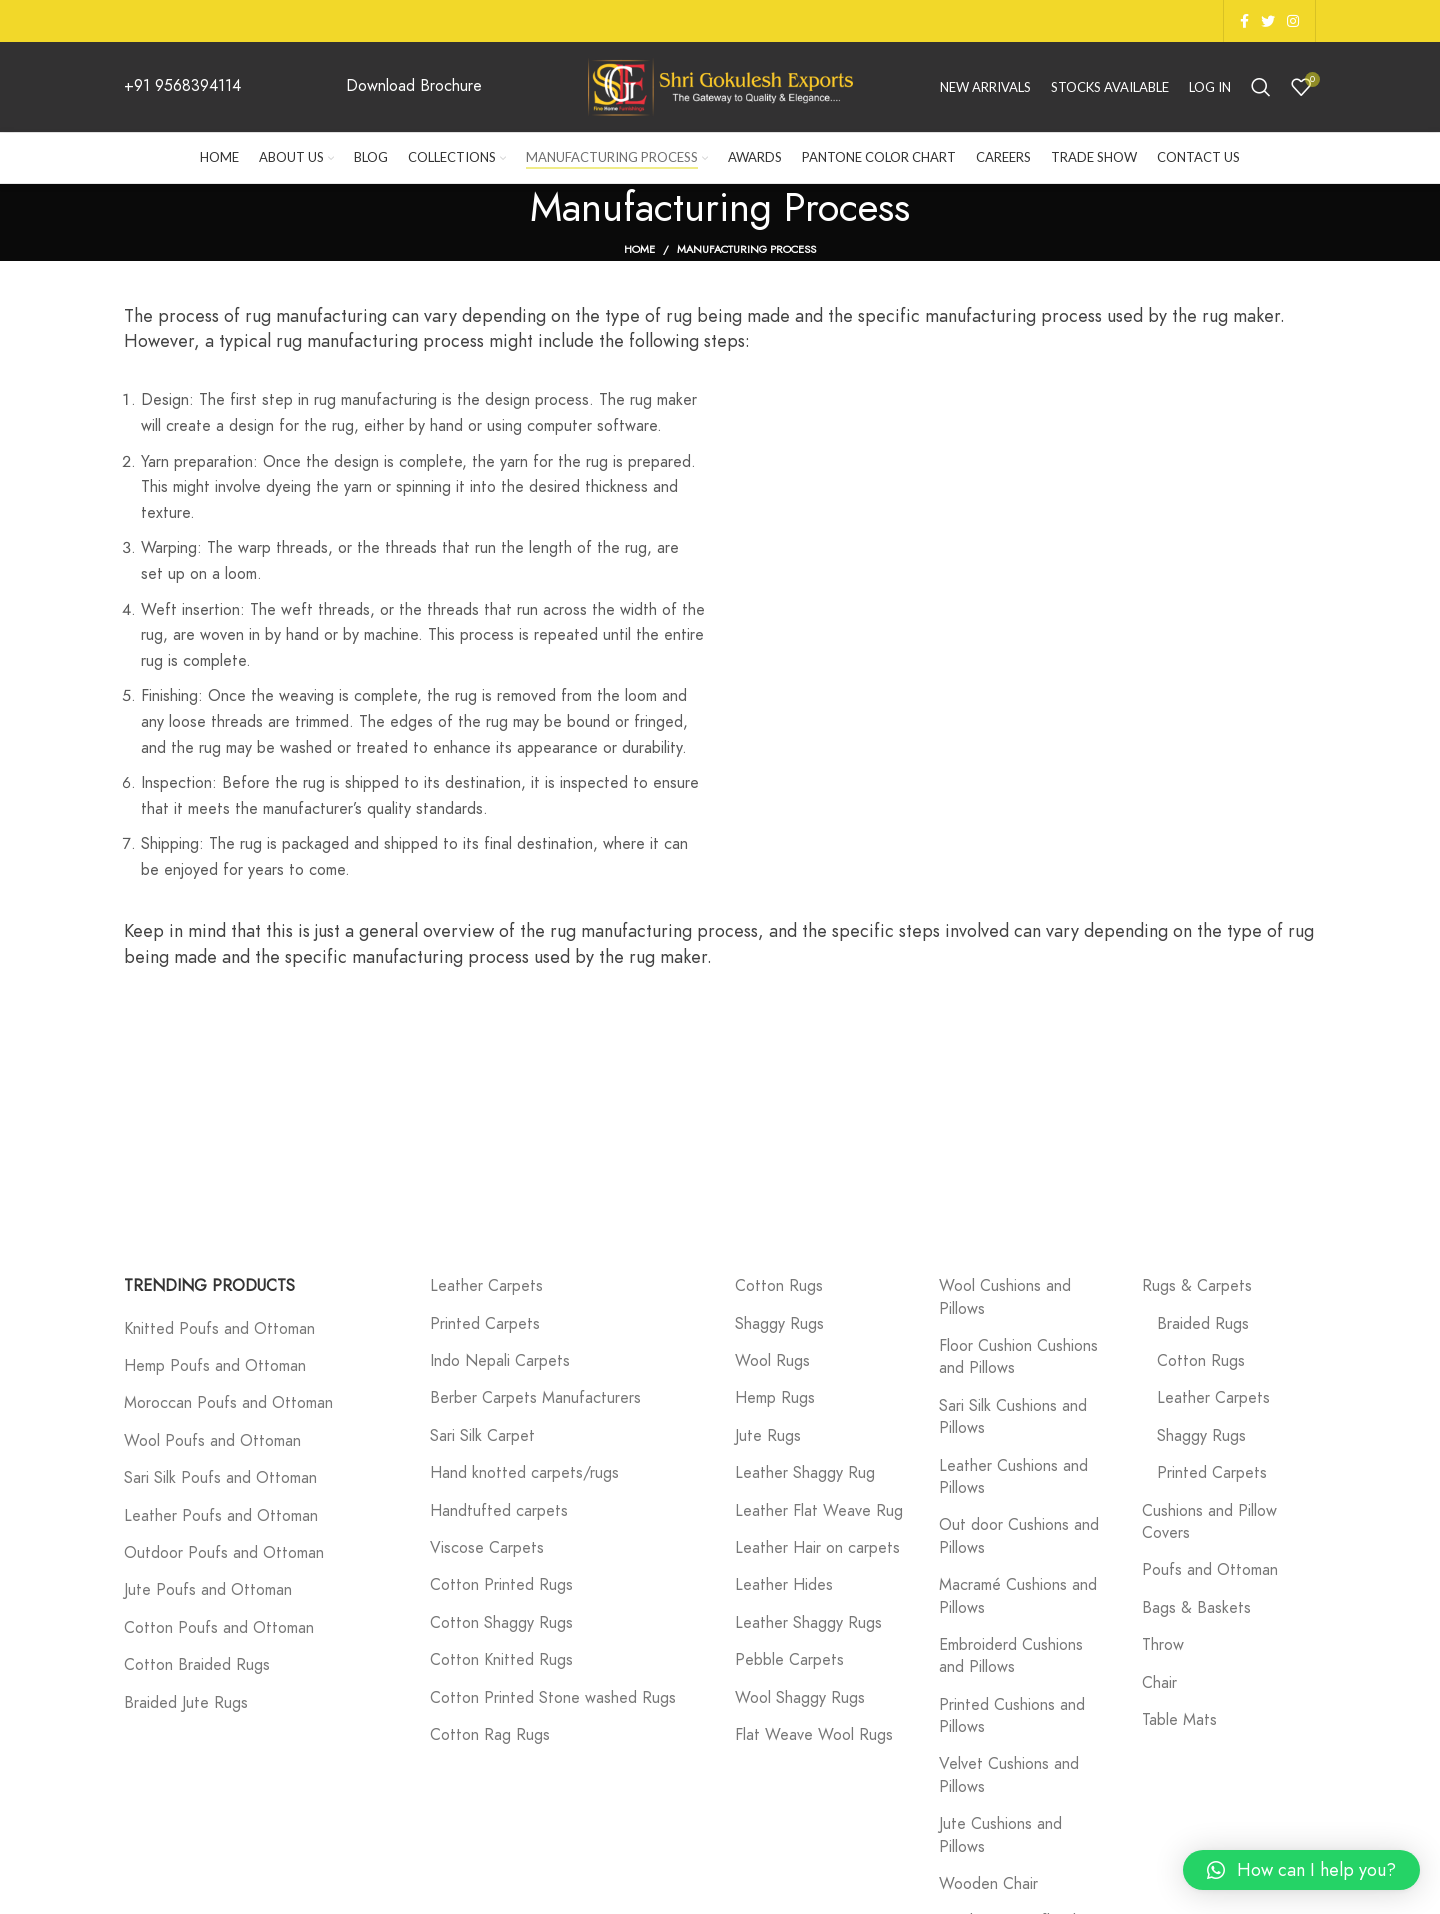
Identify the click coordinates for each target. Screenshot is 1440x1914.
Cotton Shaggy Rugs (501, 1623)
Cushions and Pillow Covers (1209, 1522)
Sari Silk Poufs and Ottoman (220, 1478)
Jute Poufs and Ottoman (208, 1590)
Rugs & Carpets (1197, 1286)
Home (639, 249)
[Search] (1261, 87)
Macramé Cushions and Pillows (1018, 1596)
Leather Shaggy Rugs (808, 1623)
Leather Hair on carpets (817, 1548)
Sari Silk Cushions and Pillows (1013, 1417)
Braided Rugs (1203, 1324)
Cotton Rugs (779, 1286)
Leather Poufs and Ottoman (221, 1516)
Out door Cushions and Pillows (1019, 1536)
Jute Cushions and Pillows (1000, 1835)
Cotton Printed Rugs (501, 1585)
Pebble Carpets (789, 1660)
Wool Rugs (772, 1361)
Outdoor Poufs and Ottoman (224, 1553)
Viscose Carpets (487, 1548)
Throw (1163, 1645)
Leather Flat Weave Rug (819, 1511)
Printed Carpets (485, 1324)
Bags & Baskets (1196, 1608)
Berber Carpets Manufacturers (535, 1398)
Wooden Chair (988, 1884)
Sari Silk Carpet (482, 1436)
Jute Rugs (768, 1436)
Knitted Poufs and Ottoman (219, 1329)
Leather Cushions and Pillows (1013, 1477)
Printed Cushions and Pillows (1012, 1716)
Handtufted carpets (499, 1511)
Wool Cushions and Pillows (1005, 1297)
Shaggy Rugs (779, 1324)
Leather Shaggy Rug (805, 1473)
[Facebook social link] (1244, 21)
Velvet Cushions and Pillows (1009, 1775)
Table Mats (1179, 1720)
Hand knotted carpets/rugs (524, 1473)
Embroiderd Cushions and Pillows (1011, 1656)
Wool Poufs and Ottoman (212, 1441)
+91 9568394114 (182, 86)
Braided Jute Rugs (186, 1703)
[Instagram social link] (1293, 21)
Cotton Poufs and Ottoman (219, 1628)
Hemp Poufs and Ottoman (215, 1366)
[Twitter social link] (1268, 21)
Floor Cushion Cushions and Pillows (1018, 1357)
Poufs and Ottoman (1210, 1570)
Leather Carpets (486, 1286)
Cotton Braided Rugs (197, 1665)
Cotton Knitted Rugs (501, 1660)
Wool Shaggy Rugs (800, 1698)
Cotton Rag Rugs (490, 1735)
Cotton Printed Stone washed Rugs (553, 1698)
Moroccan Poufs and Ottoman (228, 1403)
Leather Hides (784, 1585)
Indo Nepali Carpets (500, 1361)
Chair (1159, 1683)
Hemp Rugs (775, 1398)
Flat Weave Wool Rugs (814, 1735)
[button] (1301, 1870)
